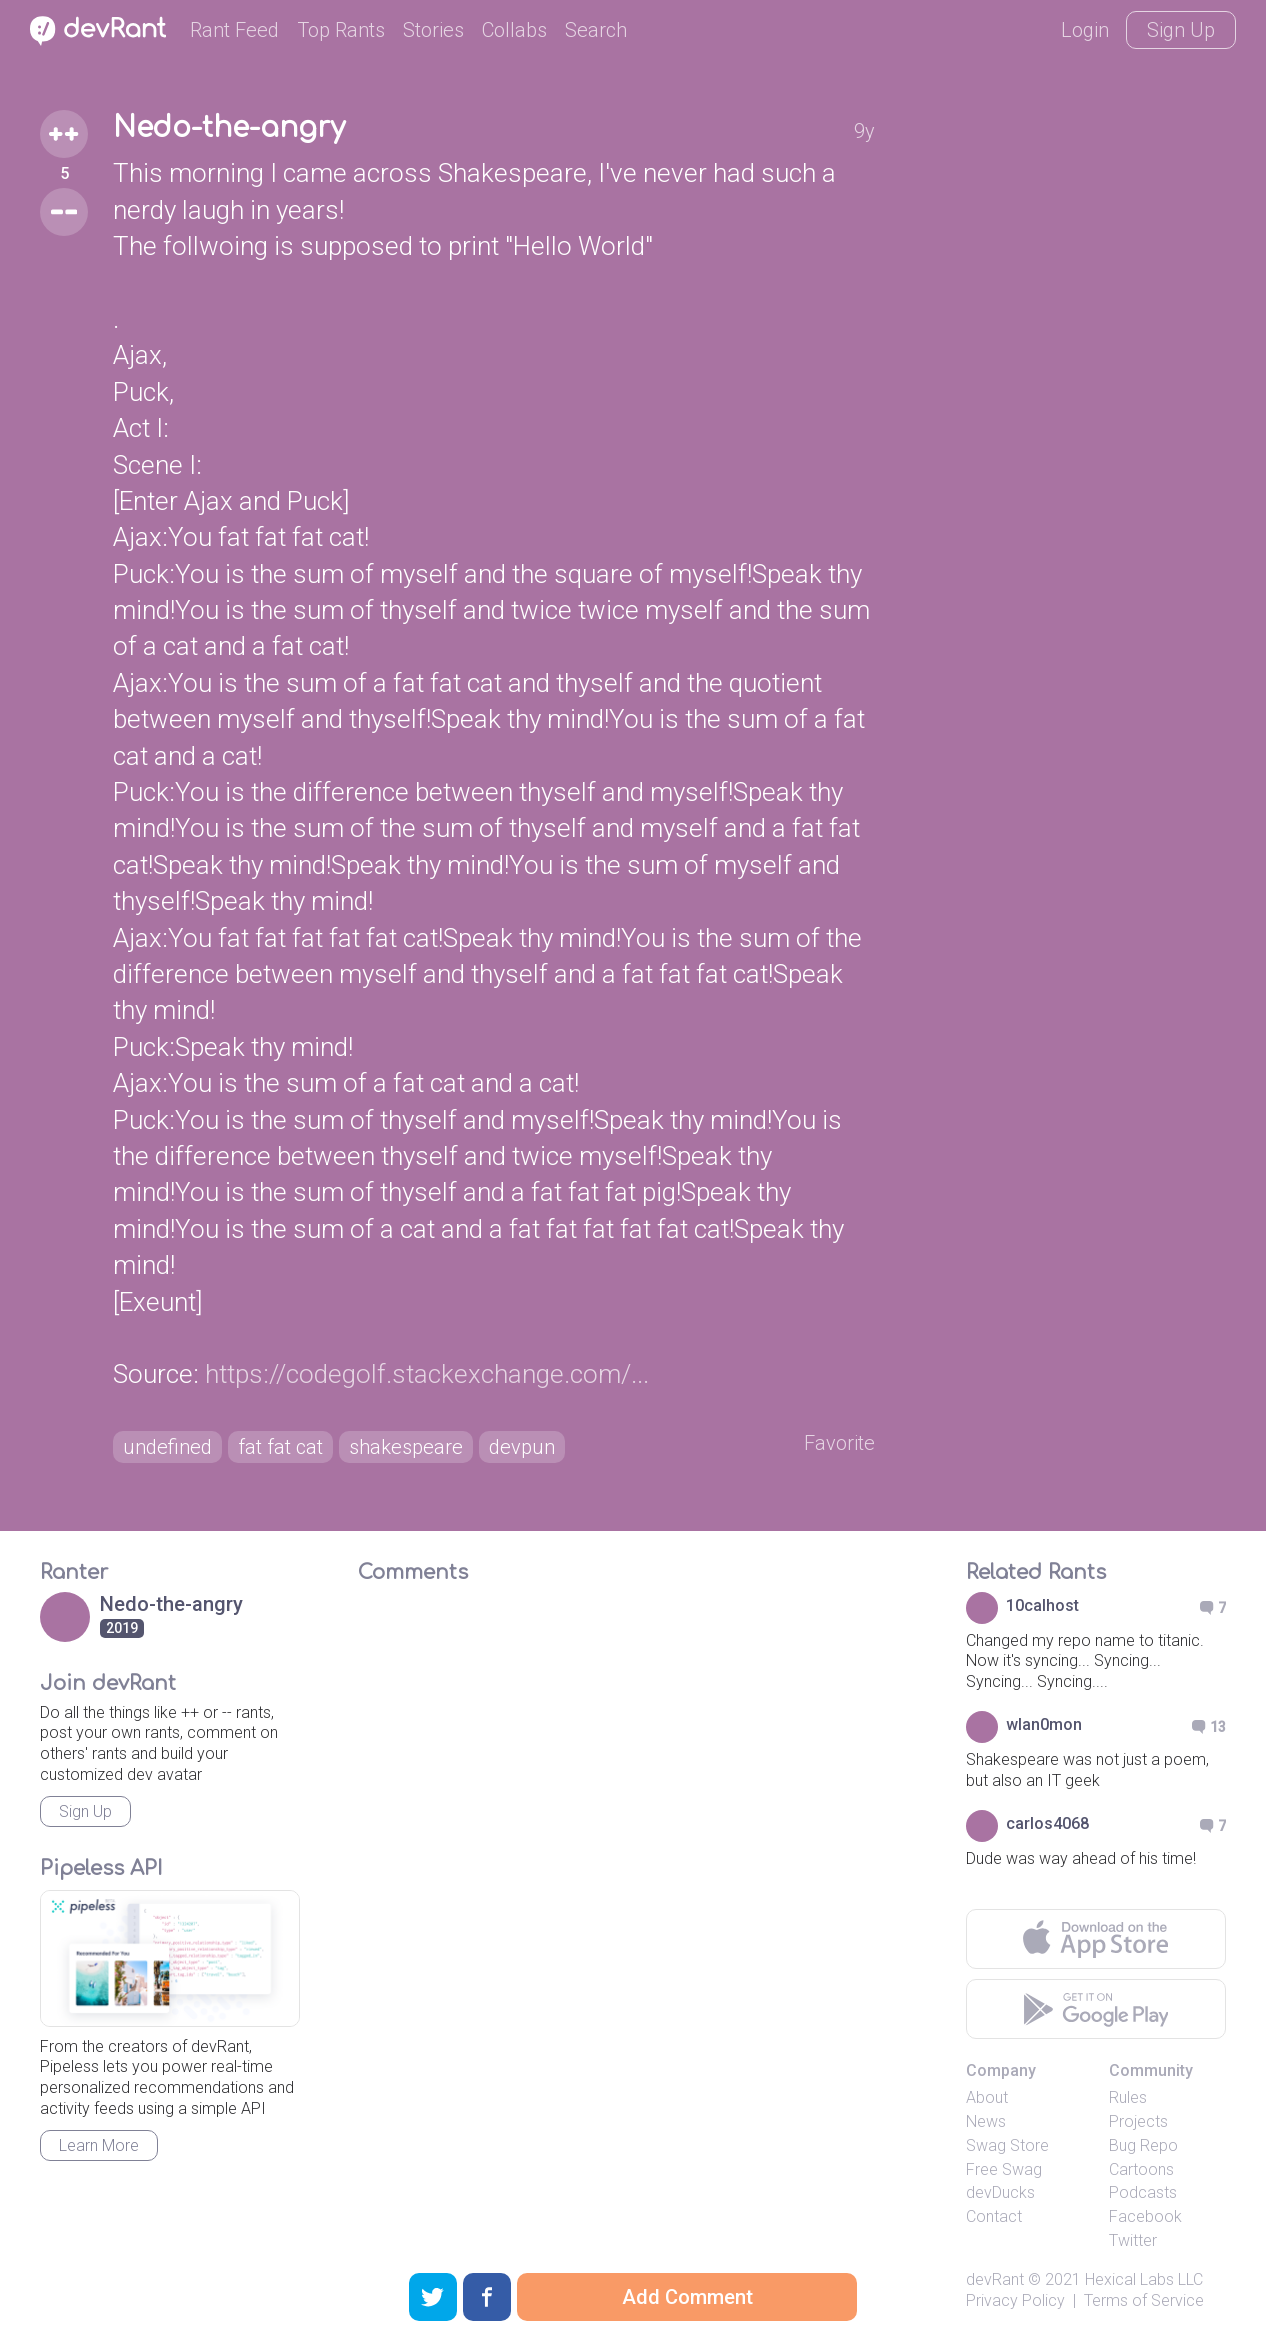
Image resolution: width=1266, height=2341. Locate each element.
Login (1085, 30)
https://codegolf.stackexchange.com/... (427, 1374)
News (986, 2121)
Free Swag (1004, 2169)
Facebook (1145, 2216)
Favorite (839, 1443)
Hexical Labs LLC (1144, 2279)
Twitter (1133, 2240)
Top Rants (341, 30)
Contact (994, 2216)
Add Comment (687, 2297)
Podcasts (1143, 2192)
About (987, 2097)
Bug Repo (1143, 2145)
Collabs (514, 30)
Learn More (99, 2145)
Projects (1138, 2121)
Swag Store (1007, 2145)
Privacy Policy (1015, 2300)
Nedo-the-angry (229, 128)
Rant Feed (234, 30)
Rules (1128, 2097)
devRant (995, 2279)
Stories (433, 30)
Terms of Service (1144, 2300)
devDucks (1000, 2192)
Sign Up (1181, 30)
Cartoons (1141, 2169)
